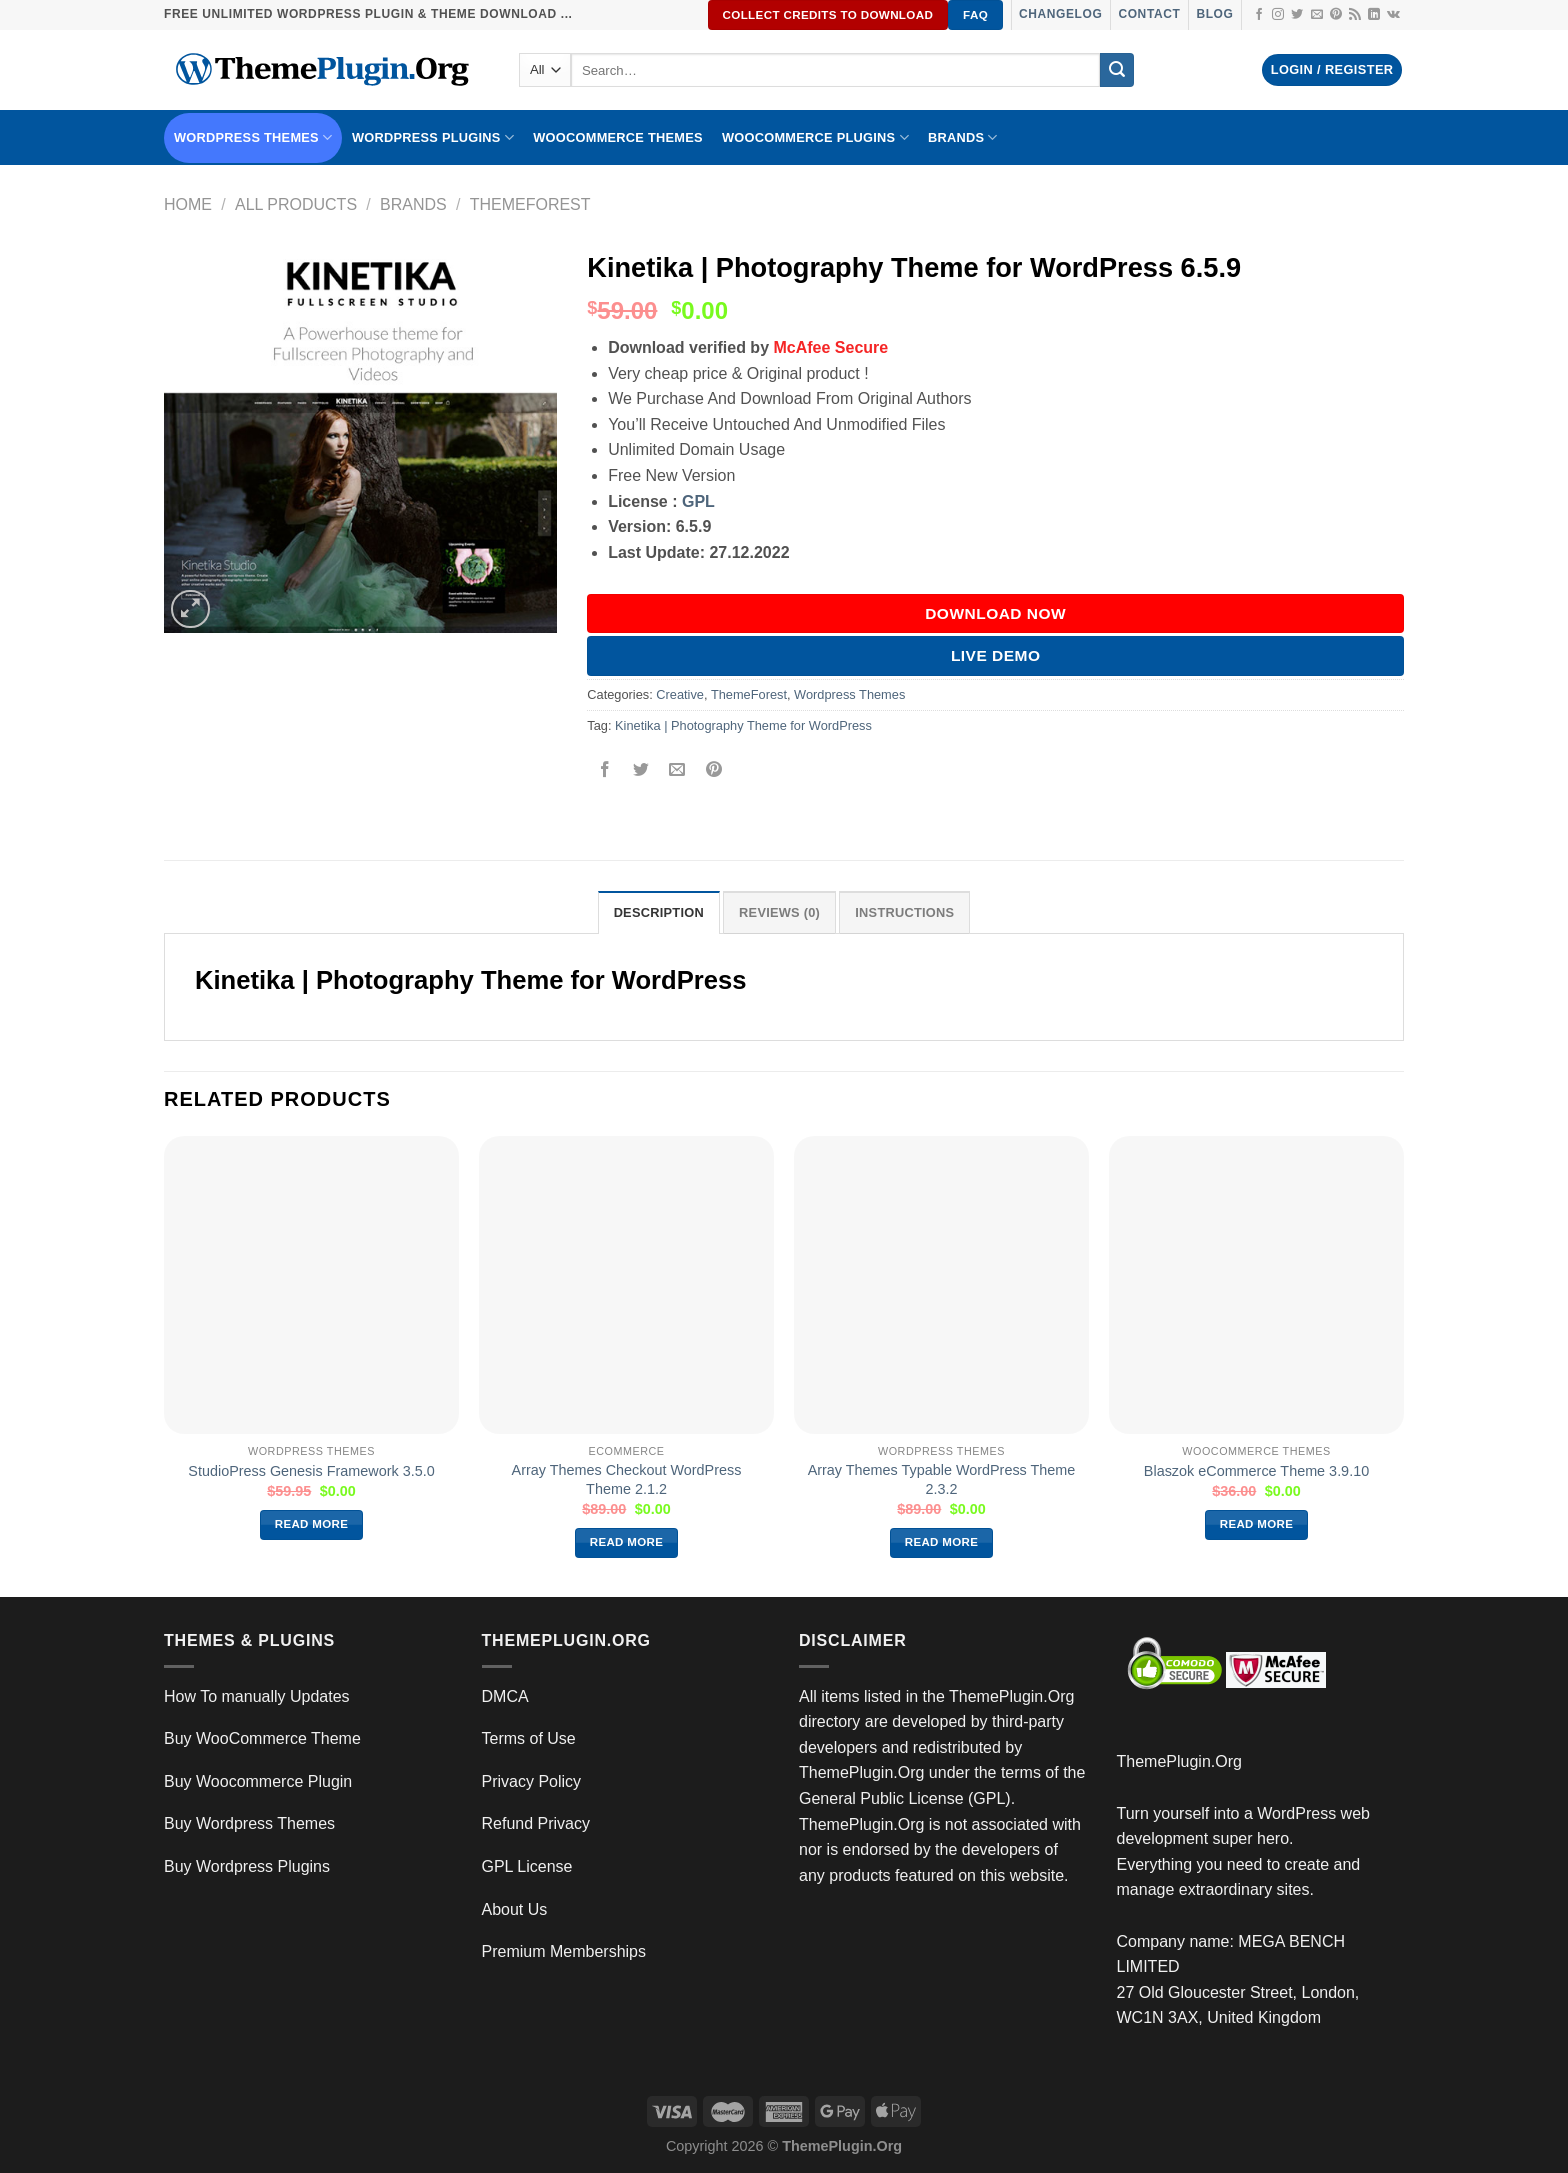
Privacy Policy (532, 1781)
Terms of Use (529, 1738)
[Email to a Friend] (677, 770)
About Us (515, 1909)
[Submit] (1117, 70)
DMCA (505, 1696)
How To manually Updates (257, 1696)
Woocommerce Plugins (815, 137)
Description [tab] (659, 912)
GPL (698, 501)
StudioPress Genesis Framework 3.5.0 (311, 1471)
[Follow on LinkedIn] (1374, 15)
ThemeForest (530, 204)
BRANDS (963, 137)
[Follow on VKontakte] (1393, 15)
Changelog (1060, 14)
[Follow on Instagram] (1278, 15)
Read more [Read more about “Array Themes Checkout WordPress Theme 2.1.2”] (627, 1542)
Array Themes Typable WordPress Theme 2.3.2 (942, 1479)
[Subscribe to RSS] (1355, 15)
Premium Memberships (564, 1951)
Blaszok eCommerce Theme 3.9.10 (1256, 1471)
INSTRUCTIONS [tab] (904, 912)
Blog (1214, 14)
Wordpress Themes (849, 694)
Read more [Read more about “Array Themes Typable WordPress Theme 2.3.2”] (942, 1542)
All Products (296, 204)
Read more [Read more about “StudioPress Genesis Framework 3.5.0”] (312, 1524)
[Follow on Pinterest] (1336, 15)
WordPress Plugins (433, 137)
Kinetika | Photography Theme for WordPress (743, 725)
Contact (1149, 14)
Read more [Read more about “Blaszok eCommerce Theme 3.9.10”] (1257, 1524)
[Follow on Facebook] (1259, 15)
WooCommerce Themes (618, 137)
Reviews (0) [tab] (779, 912)
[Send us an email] (1317, 15)
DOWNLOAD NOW (995, 613)
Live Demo (996, 655)
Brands (413, 204)
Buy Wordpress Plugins (247, 1866)
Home (188, 204)
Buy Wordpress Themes (249, 1823)
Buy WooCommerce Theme (262, 1738)
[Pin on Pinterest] (713, 770)
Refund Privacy (536, 1823)
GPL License (527, 1866)
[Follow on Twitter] (1297, 15)
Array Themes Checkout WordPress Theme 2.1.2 (627, 1479)
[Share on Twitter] (641, 770)
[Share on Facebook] (605, 770)
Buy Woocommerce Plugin (258, 1781)
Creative (680, 694)
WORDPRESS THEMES (253, 137)
